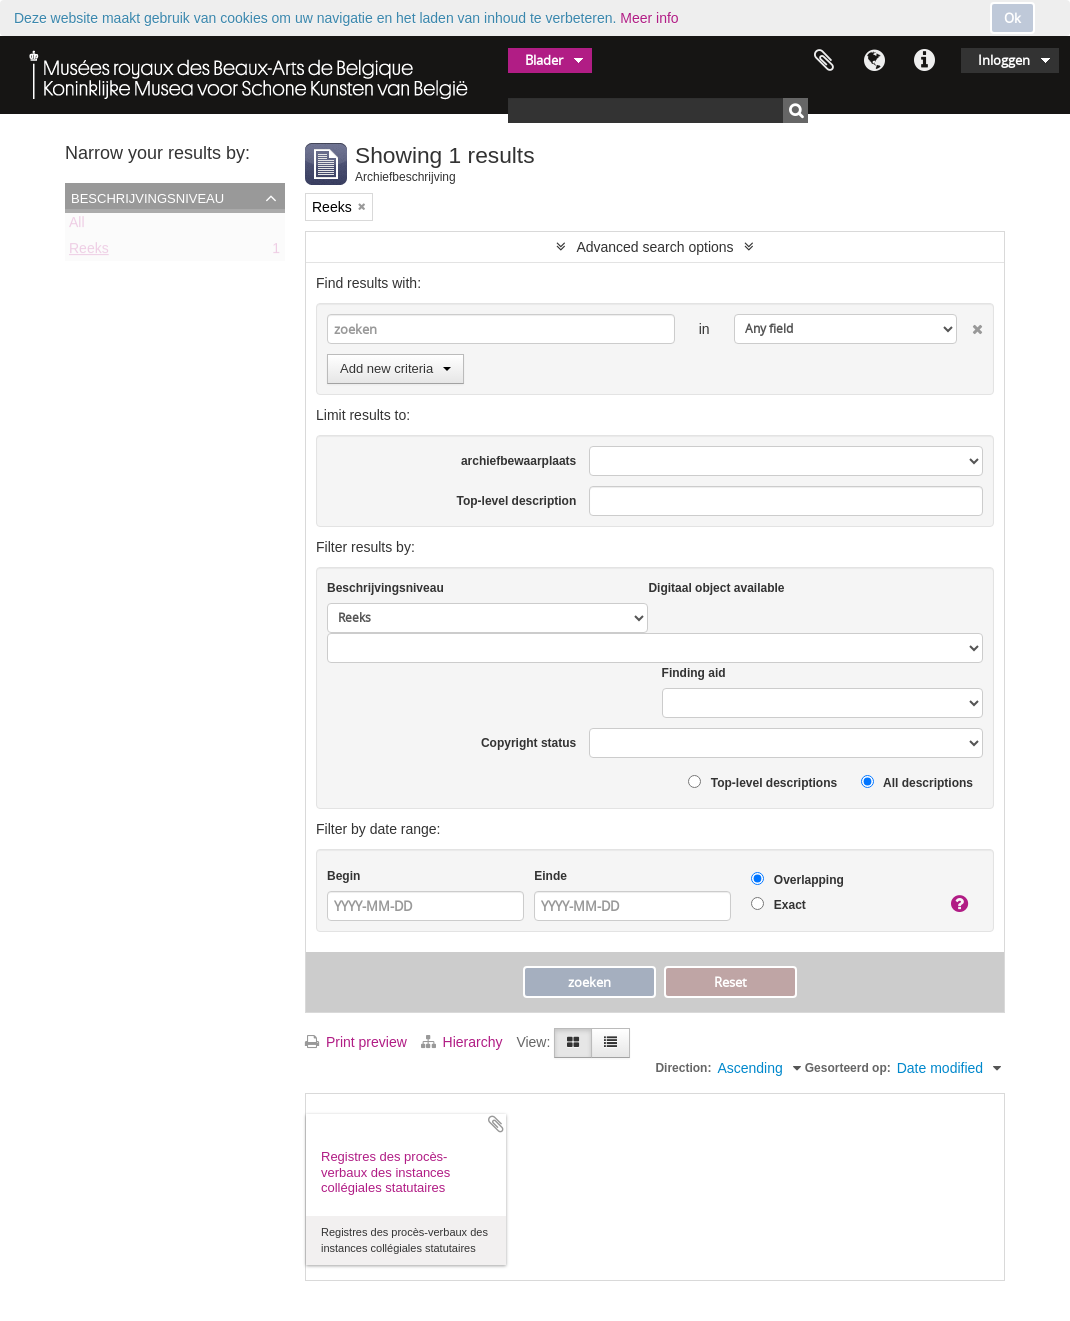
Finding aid (694, 673)
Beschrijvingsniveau (147, 197)
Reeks (89, 252)
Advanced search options (654, 247)
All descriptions (917, 782)
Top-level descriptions (762, 782)
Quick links (924, 61)
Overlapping (797, 879)
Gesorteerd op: (848, 1068)
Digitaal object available (716, 588)
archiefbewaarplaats (518, 461)
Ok (1012, 18)
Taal (874, 61)
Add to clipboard (496, 1124)
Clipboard (824, 61)
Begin (343, 876)
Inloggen (1004, 60)
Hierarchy (464, 1042)
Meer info (649, 18)
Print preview (356, 1042)
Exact (778, 904)
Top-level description (516, 501)
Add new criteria (395, 368)
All (77, 226)
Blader (544, 60)
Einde (550, 876)
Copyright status (528, 743)
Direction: (683, 1068)
